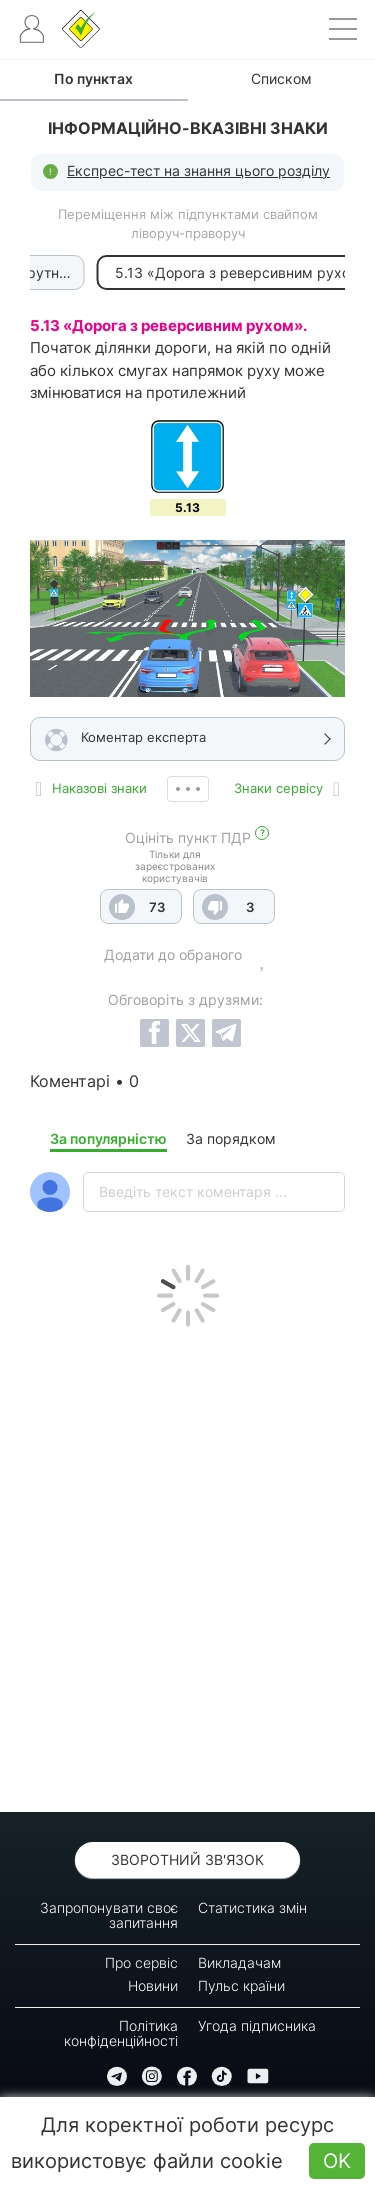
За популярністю (108, 1138)
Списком (281, 78)
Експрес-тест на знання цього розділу (198, 170)
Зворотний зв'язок (187, 1859)
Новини (153, 1985)
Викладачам (239, 1962)
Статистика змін (252, 1907)
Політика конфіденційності (121, 2033)
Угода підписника (257, 2025)
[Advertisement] (187, 1564)
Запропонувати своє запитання (109, 1915)
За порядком (231, 1138)
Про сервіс (141, 1962)
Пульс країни (241, 1985)
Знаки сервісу (278, 788)
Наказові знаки (99, 788)
